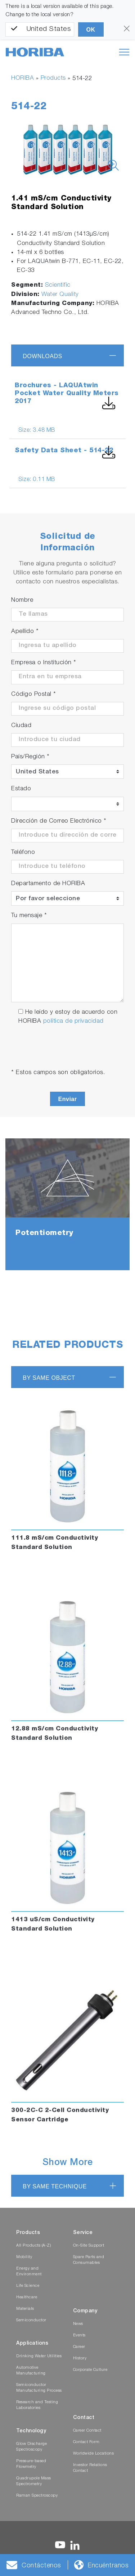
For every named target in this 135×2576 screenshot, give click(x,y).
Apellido (25, 632)
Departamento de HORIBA (48, 884)
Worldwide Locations (93, 2454)
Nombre (22, 600)
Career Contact (87, 2431)
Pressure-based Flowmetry (31, 2464)
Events (79, 2335)
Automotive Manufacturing (31, 2371)
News (78, 2324)
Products (53, 78)
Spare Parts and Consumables (88, 2260)
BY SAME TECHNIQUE (55, 2186)
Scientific (58, 285)
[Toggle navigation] (124, 52)
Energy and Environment (29, 2271)
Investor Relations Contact (90, 2468)
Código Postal (33, 695)
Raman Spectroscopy (37, 2496)
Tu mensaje (29, 916)
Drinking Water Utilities (39, 2356)
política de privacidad (73, 1021)
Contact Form (86, 2442)
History (80, 2358)
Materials (25, 2309)
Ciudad (21, 726)
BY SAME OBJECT (49, 1378)
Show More (67, 2163)
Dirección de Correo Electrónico (59, 821)
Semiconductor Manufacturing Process (39, 2388)
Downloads (42, 356)
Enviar (67, 1099)
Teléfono (23, 853)
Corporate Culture (90, 2370)
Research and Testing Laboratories (37, 2405)
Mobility (24, 2257)
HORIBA (22, 78)
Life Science (27, 2286)
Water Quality (60, 295)
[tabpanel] (67, 1204)
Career (79, 2347)
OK (90, 30)
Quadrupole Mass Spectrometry (33, 2481)
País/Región (30, 757)
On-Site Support (88, 2246)
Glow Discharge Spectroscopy (31, 2447)
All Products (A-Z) (33, 2246)
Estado (21, 789)
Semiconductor (31, 2320)
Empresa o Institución (43, 663)
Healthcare (26, 2297)
